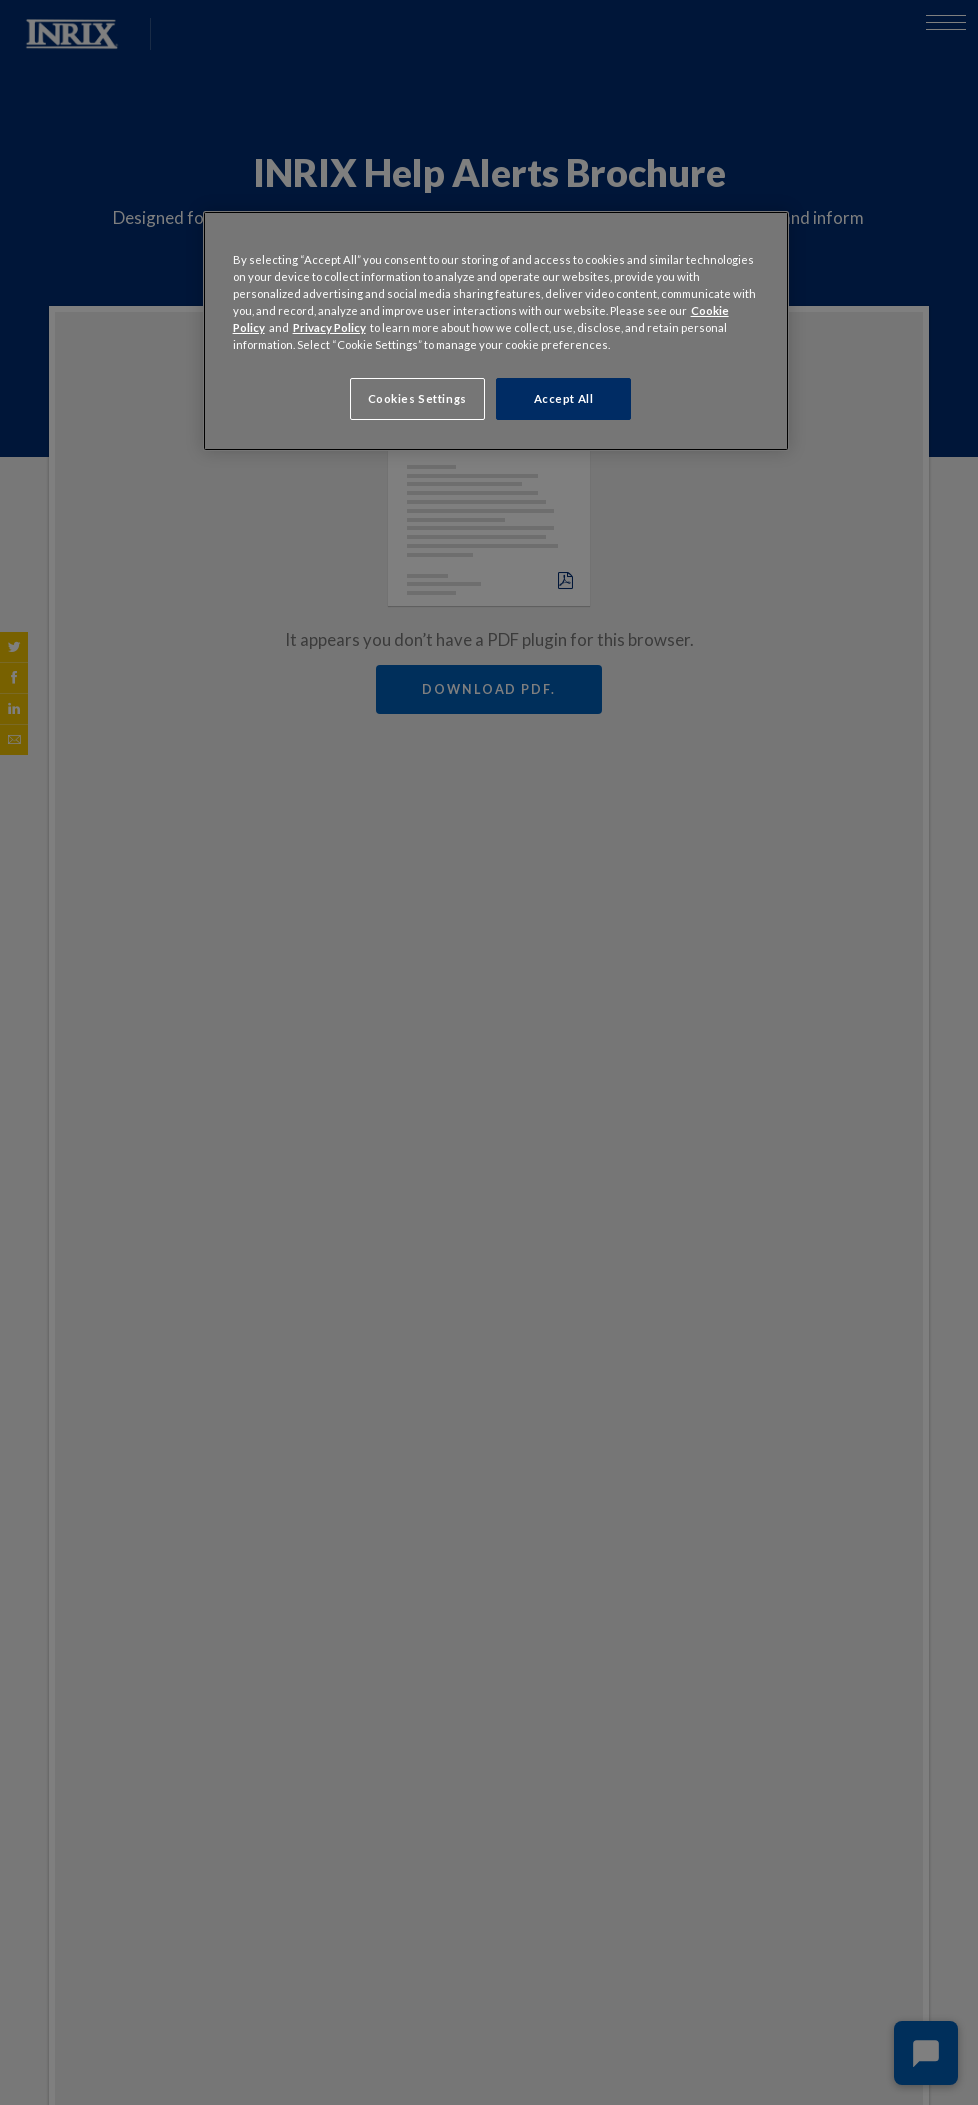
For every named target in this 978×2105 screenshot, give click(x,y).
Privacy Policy (329, 327)
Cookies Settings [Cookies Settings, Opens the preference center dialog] (417, 398)
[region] (496, 331)
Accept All (564, 398)
